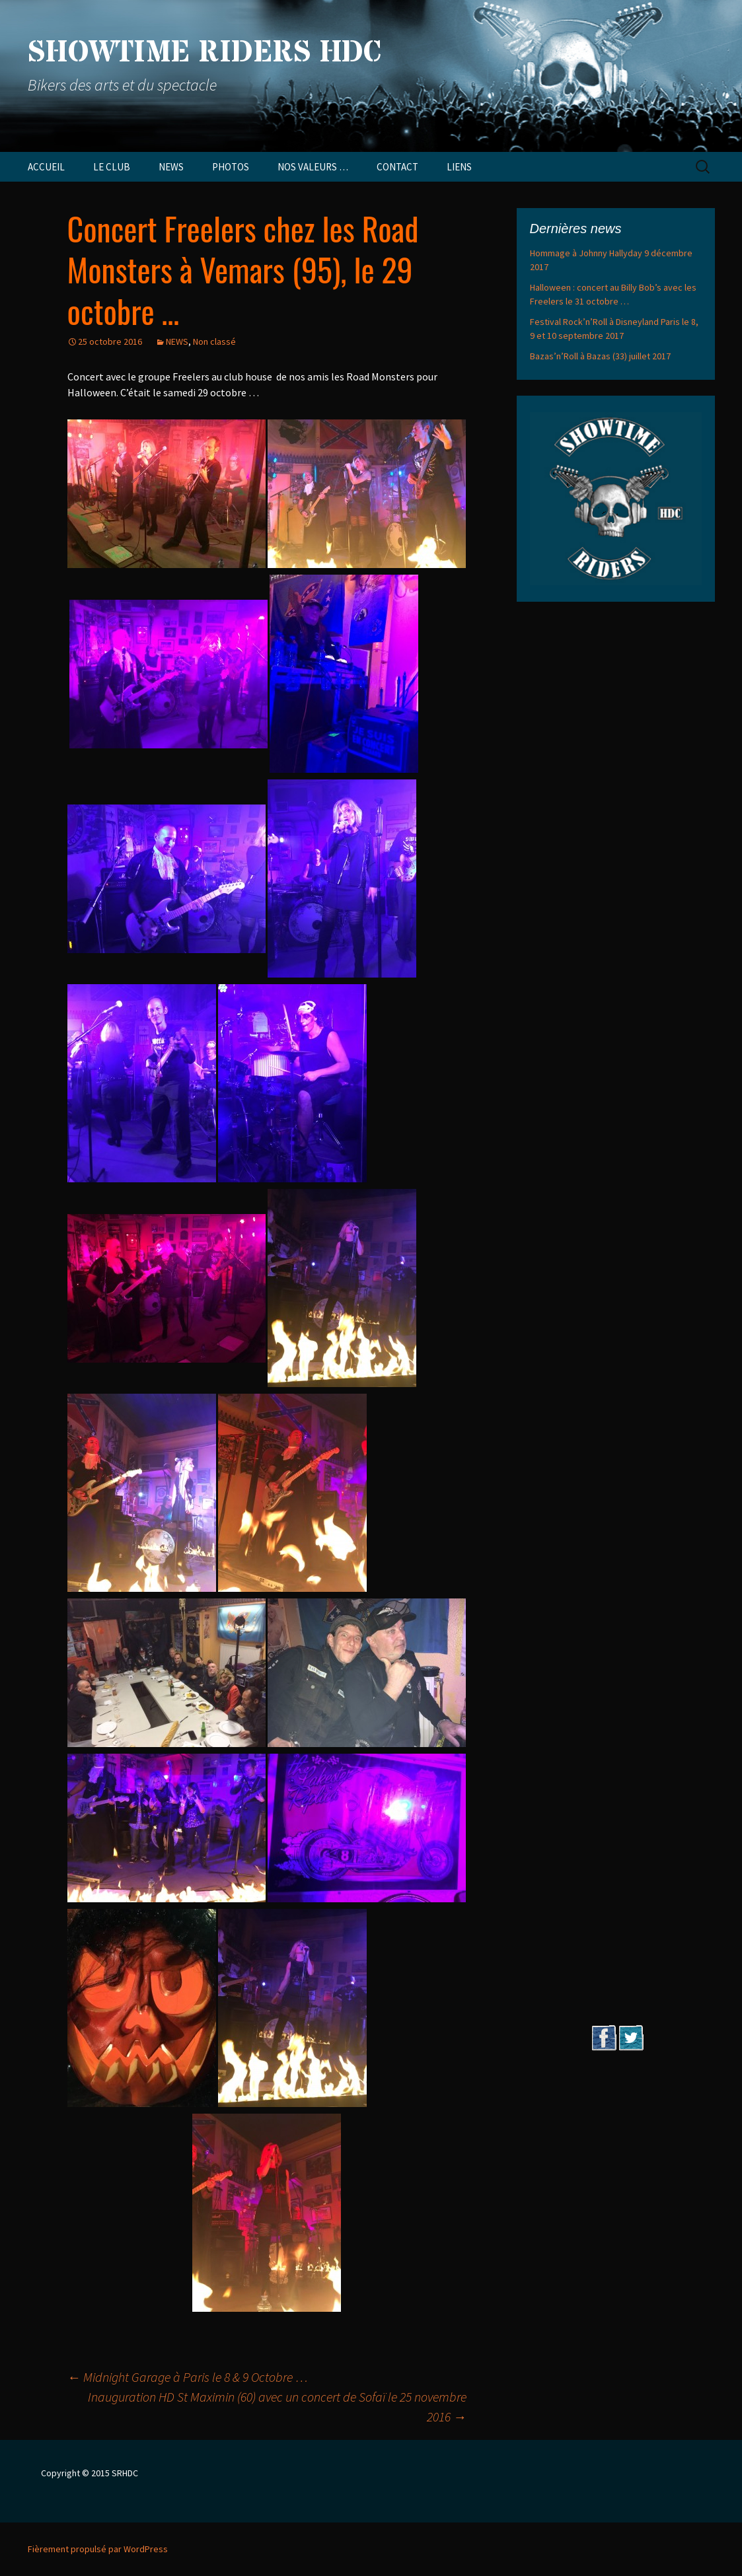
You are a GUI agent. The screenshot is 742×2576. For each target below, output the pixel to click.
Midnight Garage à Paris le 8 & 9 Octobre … (187, 2377)
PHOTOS (230, 167)
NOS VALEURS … (313, 167)
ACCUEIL (46, 167)
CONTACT (397, 167)
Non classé (214, 341)
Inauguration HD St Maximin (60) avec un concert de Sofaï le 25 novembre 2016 (277, 2406)
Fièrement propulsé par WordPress (98, 2549)
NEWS (171, 167)
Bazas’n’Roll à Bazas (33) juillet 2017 (600, 356)
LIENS (459, 167)
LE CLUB (111, 167)
